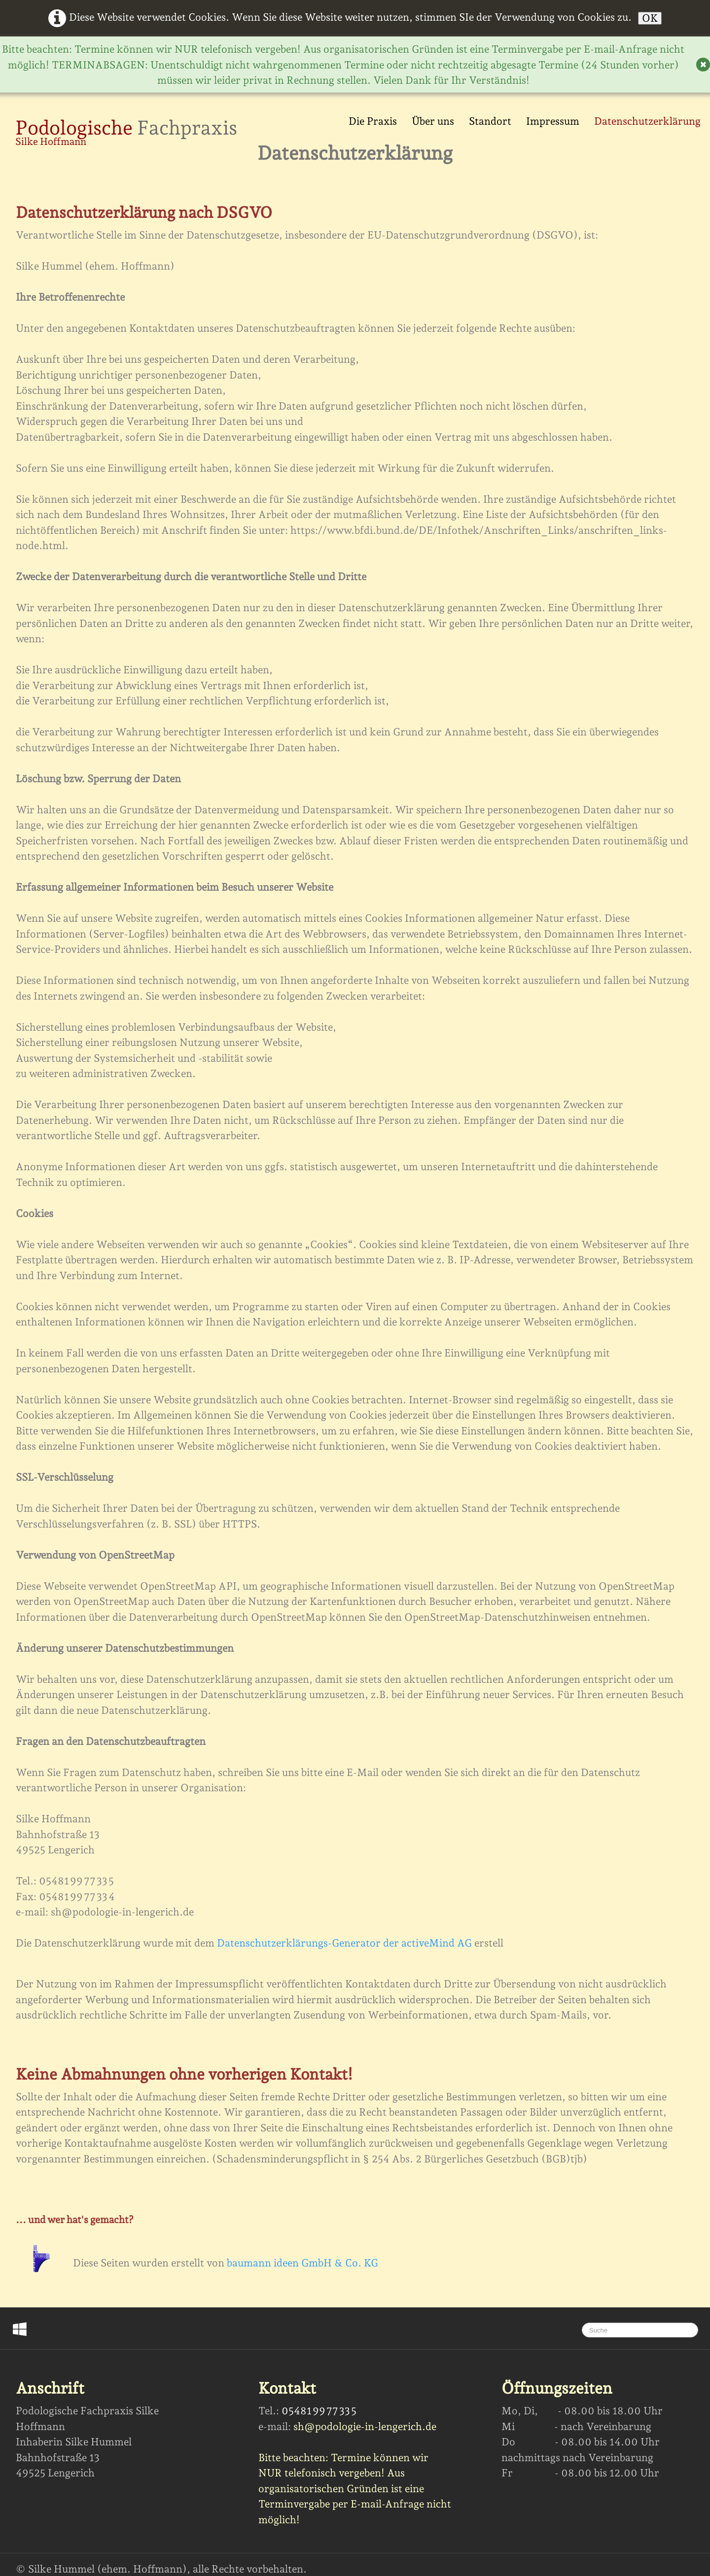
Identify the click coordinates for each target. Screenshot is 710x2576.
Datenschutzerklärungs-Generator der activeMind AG (344, 1943)
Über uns (433, 121)
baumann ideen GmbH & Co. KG (302, 2263)
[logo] (126, 134)
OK (650, 18)
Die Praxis (373, 121)
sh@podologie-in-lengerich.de (364, 2426)
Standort (490, 121)
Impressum (552, 121)
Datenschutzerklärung (647, 121)
